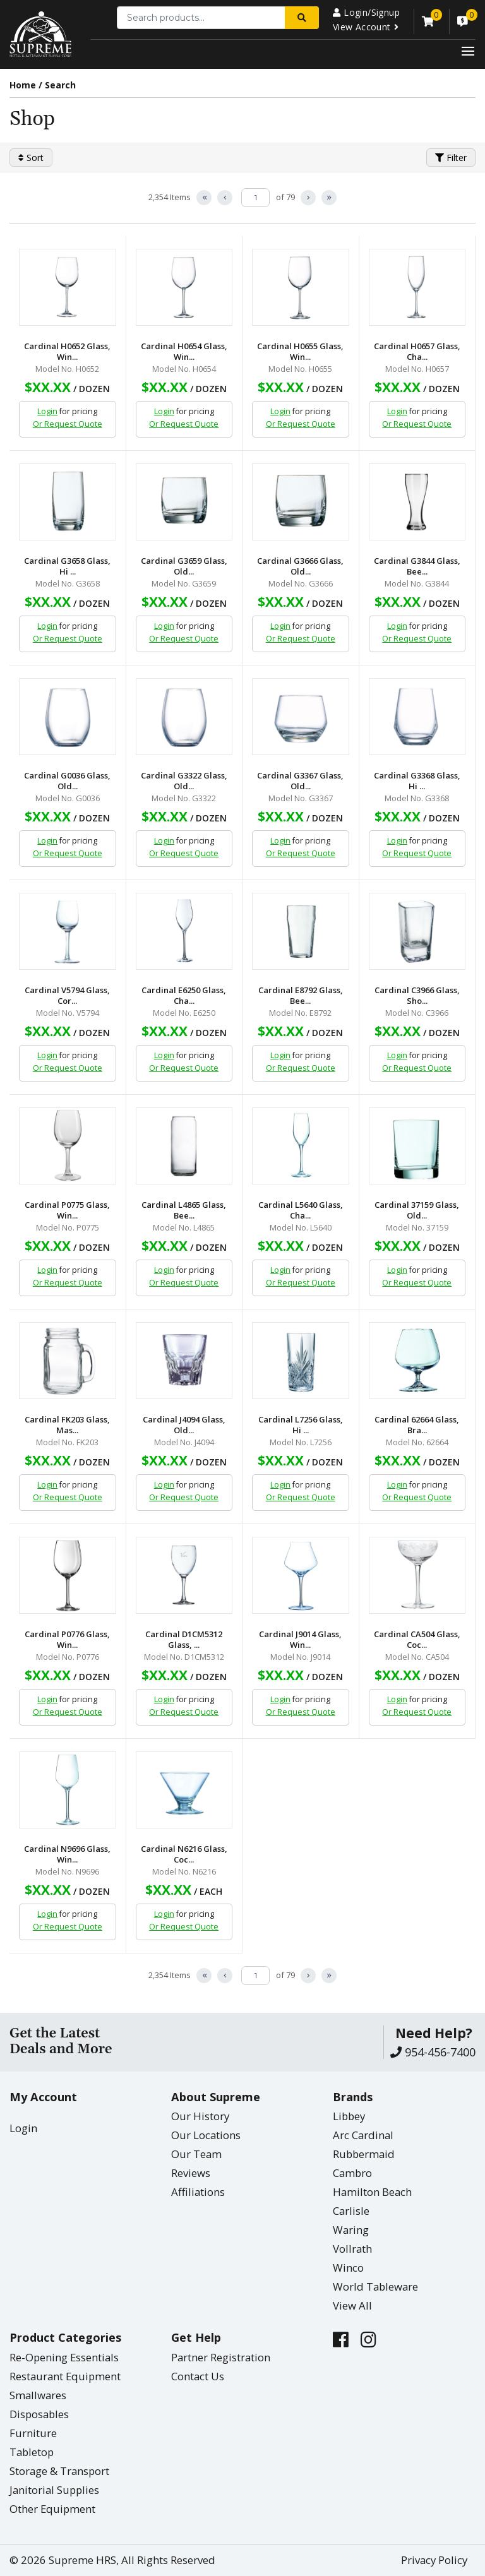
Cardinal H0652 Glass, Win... (67, 351)
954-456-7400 (433, 2052)
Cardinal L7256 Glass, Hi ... (300, 1425)
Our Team (196, 2154)
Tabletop (31, 2452)
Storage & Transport (59, 2471)
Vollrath (352, 2248)
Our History (200, 2116)
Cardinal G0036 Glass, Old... (67, 781)
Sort (31, 158)
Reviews (190, 2173)
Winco (348, 2267)
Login (47, 411)
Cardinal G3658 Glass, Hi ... (67, 566)
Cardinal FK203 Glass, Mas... (67, 1425)
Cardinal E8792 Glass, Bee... (300, 995)
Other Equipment (52, 2508)
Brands (353, 2096)
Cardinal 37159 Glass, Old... (416, 1210)
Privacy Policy (434, 2560)
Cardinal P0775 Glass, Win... (67, 1210)
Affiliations (198, 2192)
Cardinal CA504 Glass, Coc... (417, 1639)
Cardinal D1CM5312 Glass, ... (183, 1639)
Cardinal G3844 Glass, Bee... (417, 566)
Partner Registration (220, 2357)
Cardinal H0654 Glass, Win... (184, 351)
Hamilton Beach (372, 2192)
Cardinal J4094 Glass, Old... (184, 1425)
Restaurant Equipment (65, 2376)
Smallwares (37, 2395)
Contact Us (197, 2376)
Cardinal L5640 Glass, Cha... (300, 1210)
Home (22, 85)
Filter (451, 158)
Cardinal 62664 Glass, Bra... (416, 1425)
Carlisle (351, 2210)
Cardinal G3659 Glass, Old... (184, 566)
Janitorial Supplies (54, 2490)
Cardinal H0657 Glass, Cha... (417, 351)
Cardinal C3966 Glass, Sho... (417, 995)
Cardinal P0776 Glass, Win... (67, 1639)
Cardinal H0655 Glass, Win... (300, 351)
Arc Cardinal (363, 2135)
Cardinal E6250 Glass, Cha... (183, 995)
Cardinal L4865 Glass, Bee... (183, 1210)
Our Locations (206, 2135)
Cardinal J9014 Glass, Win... (300, 1639)
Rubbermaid (364, 2154)
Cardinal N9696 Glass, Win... (67, 1854)
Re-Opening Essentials (64, 2357)
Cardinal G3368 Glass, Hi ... (417, 781)
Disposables (39, 2414)
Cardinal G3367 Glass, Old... (300, 781)
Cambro (352, 2173)
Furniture (33, 2433)
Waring (351, 2229)
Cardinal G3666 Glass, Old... (300, 566)
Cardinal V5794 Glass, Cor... (67, 995)
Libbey (349, 2116)
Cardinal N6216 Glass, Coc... (184, 1854)
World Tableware (375, 2286)
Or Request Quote (67, 424)
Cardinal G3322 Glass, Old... (184, 781)
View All (352, 2305)
